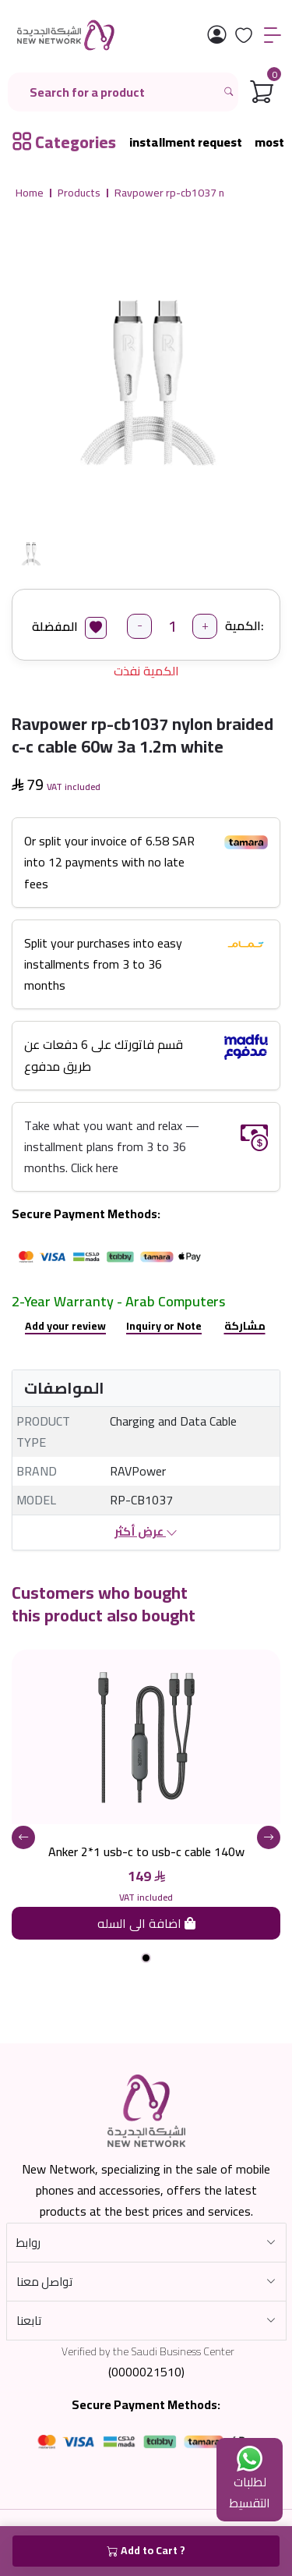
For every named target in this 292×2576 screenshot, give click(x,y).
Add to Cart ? (146, 2551)
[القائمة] (272, 35)
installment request (185, 142)
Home (30, 193)
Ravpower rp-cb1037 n (169, 193)
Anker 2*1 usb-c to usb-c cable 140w (146, 1851)
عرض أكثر (146, 1532)
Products (79, 193)
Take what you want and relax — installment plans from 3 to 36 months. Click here (111, 1146)
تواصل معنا (44, 2281)
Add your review (65, 1326)
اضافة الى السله (146, 1923)
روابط (28, 2242)
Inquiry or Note (164, 1326)
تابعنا (28, 2320)
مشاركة (245, 1326)
